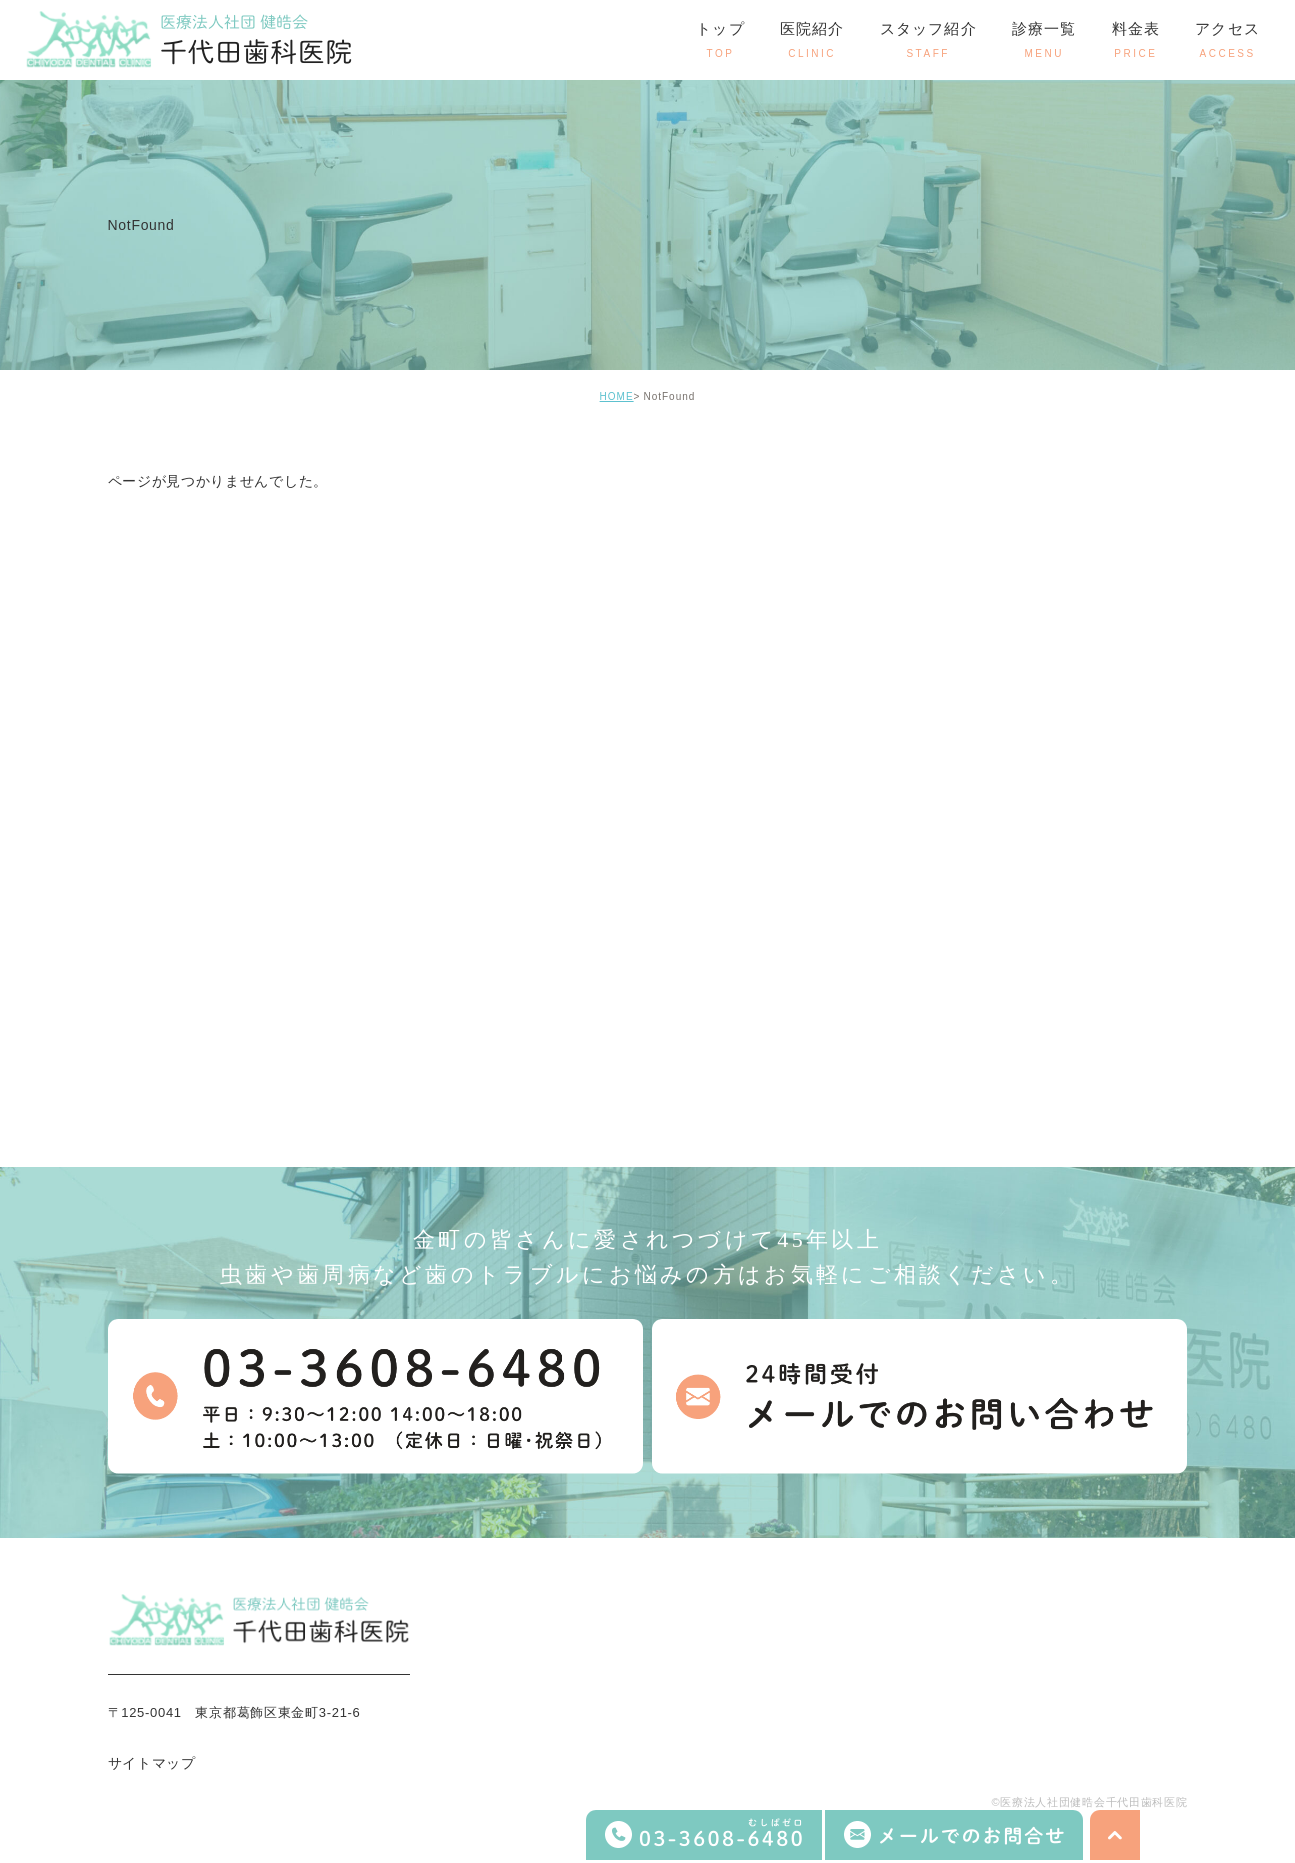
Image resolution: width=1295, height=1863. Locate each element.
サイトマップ (152, 1763)
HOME (617, 396)
